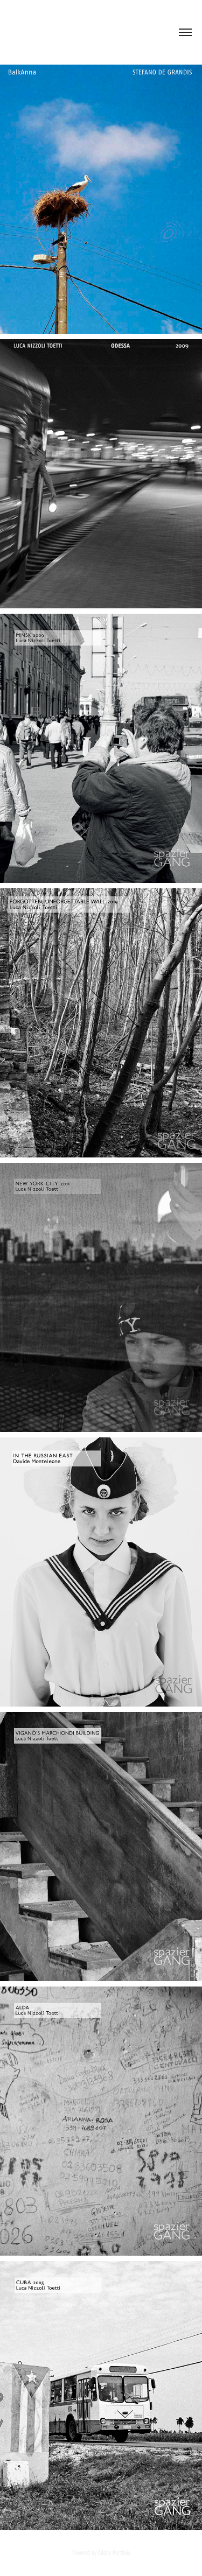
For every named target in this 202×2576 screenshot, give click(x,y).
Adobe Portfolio (114, 2552)
